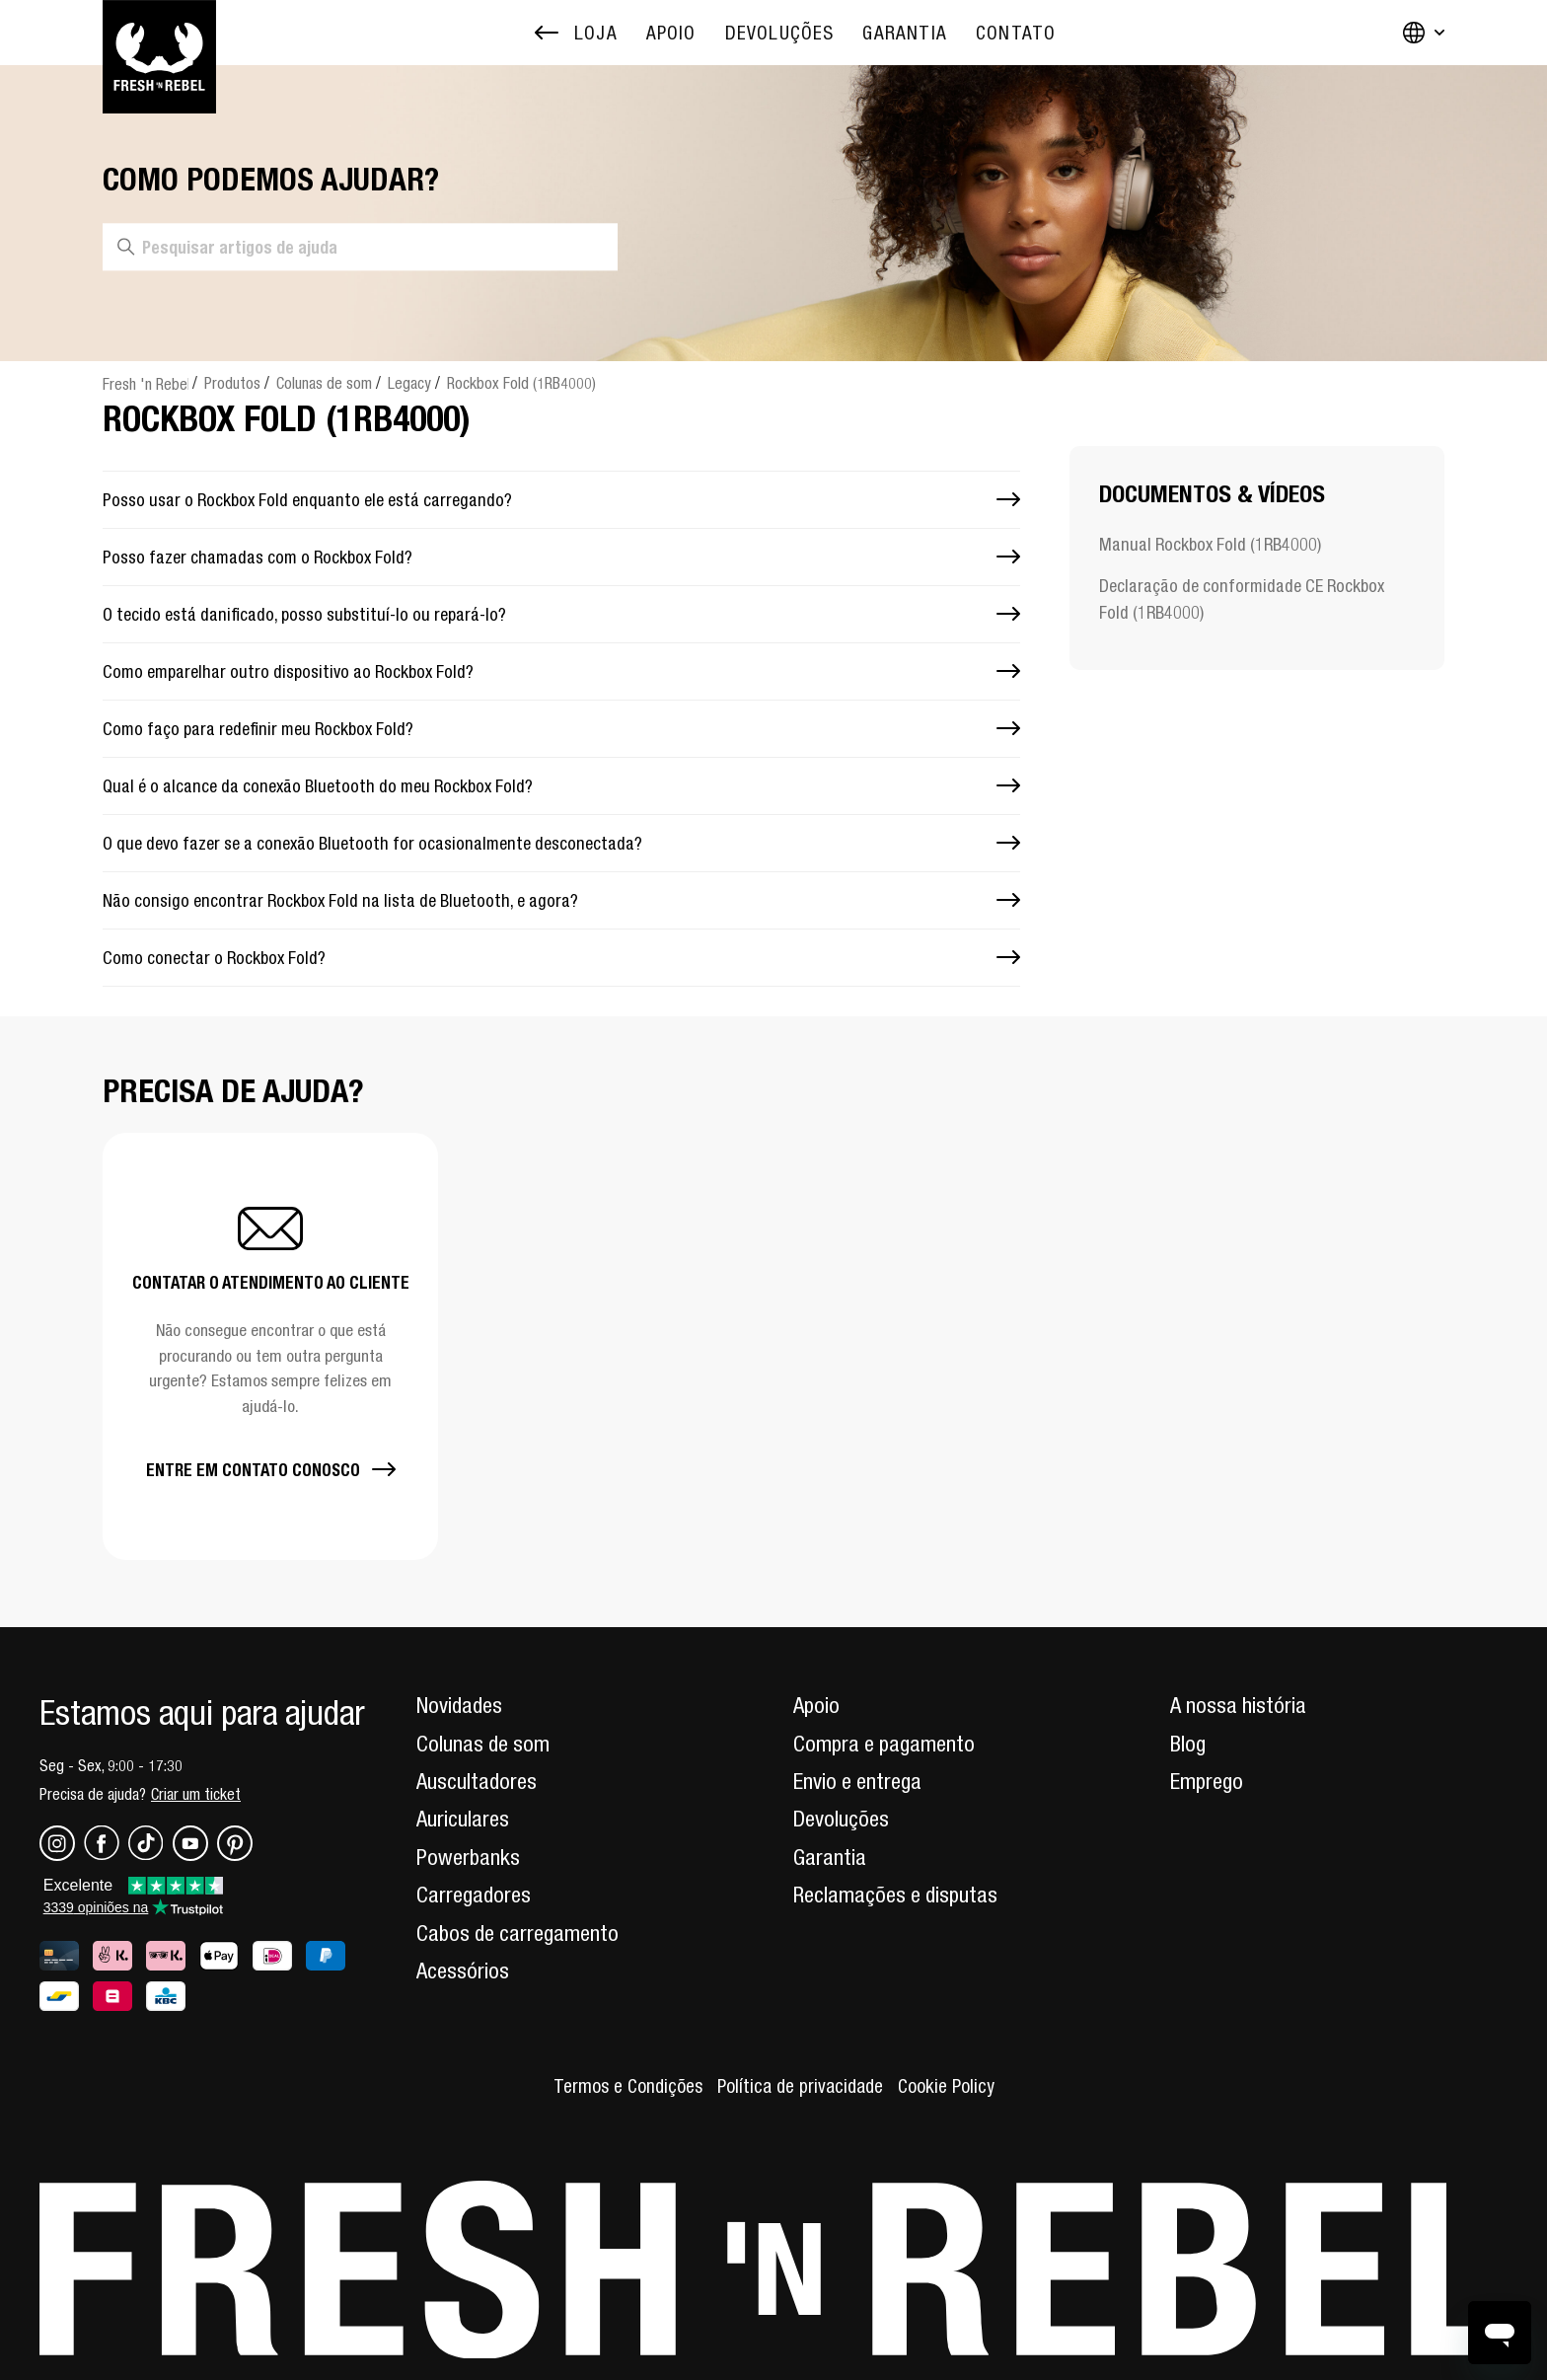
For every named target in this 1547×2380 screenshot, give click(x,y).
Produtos (232, 383)
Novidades (459, 1705)
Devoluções (841, 1818)
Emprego (1206, 1781)
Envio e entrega (857, 1781)
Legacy (409, 383)
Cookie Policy (946, 2086)
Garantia (829, 1857)
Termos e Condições (627, 2086)
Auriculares (462, 1818)
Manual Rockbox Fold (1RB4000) (1210, 544)
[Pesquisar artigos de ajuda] (360, 247)
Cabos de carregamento (517, 1933)
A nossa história (1238, 1705)
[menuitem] (671, 33)
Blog (1188, 1743)
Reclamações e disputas (895, 1894)
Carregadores (473, 1894)
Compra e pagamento (884, 1743)
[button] (270, 1346)
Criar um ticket (196, 1794)
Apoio (816, 1705)
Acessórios (462, 1970)
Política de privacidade (800, 2086)
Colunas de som (324, 383)
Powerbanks (468, 1857)
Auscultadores (476, 1781)
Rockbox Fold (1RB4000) (521, 383)
